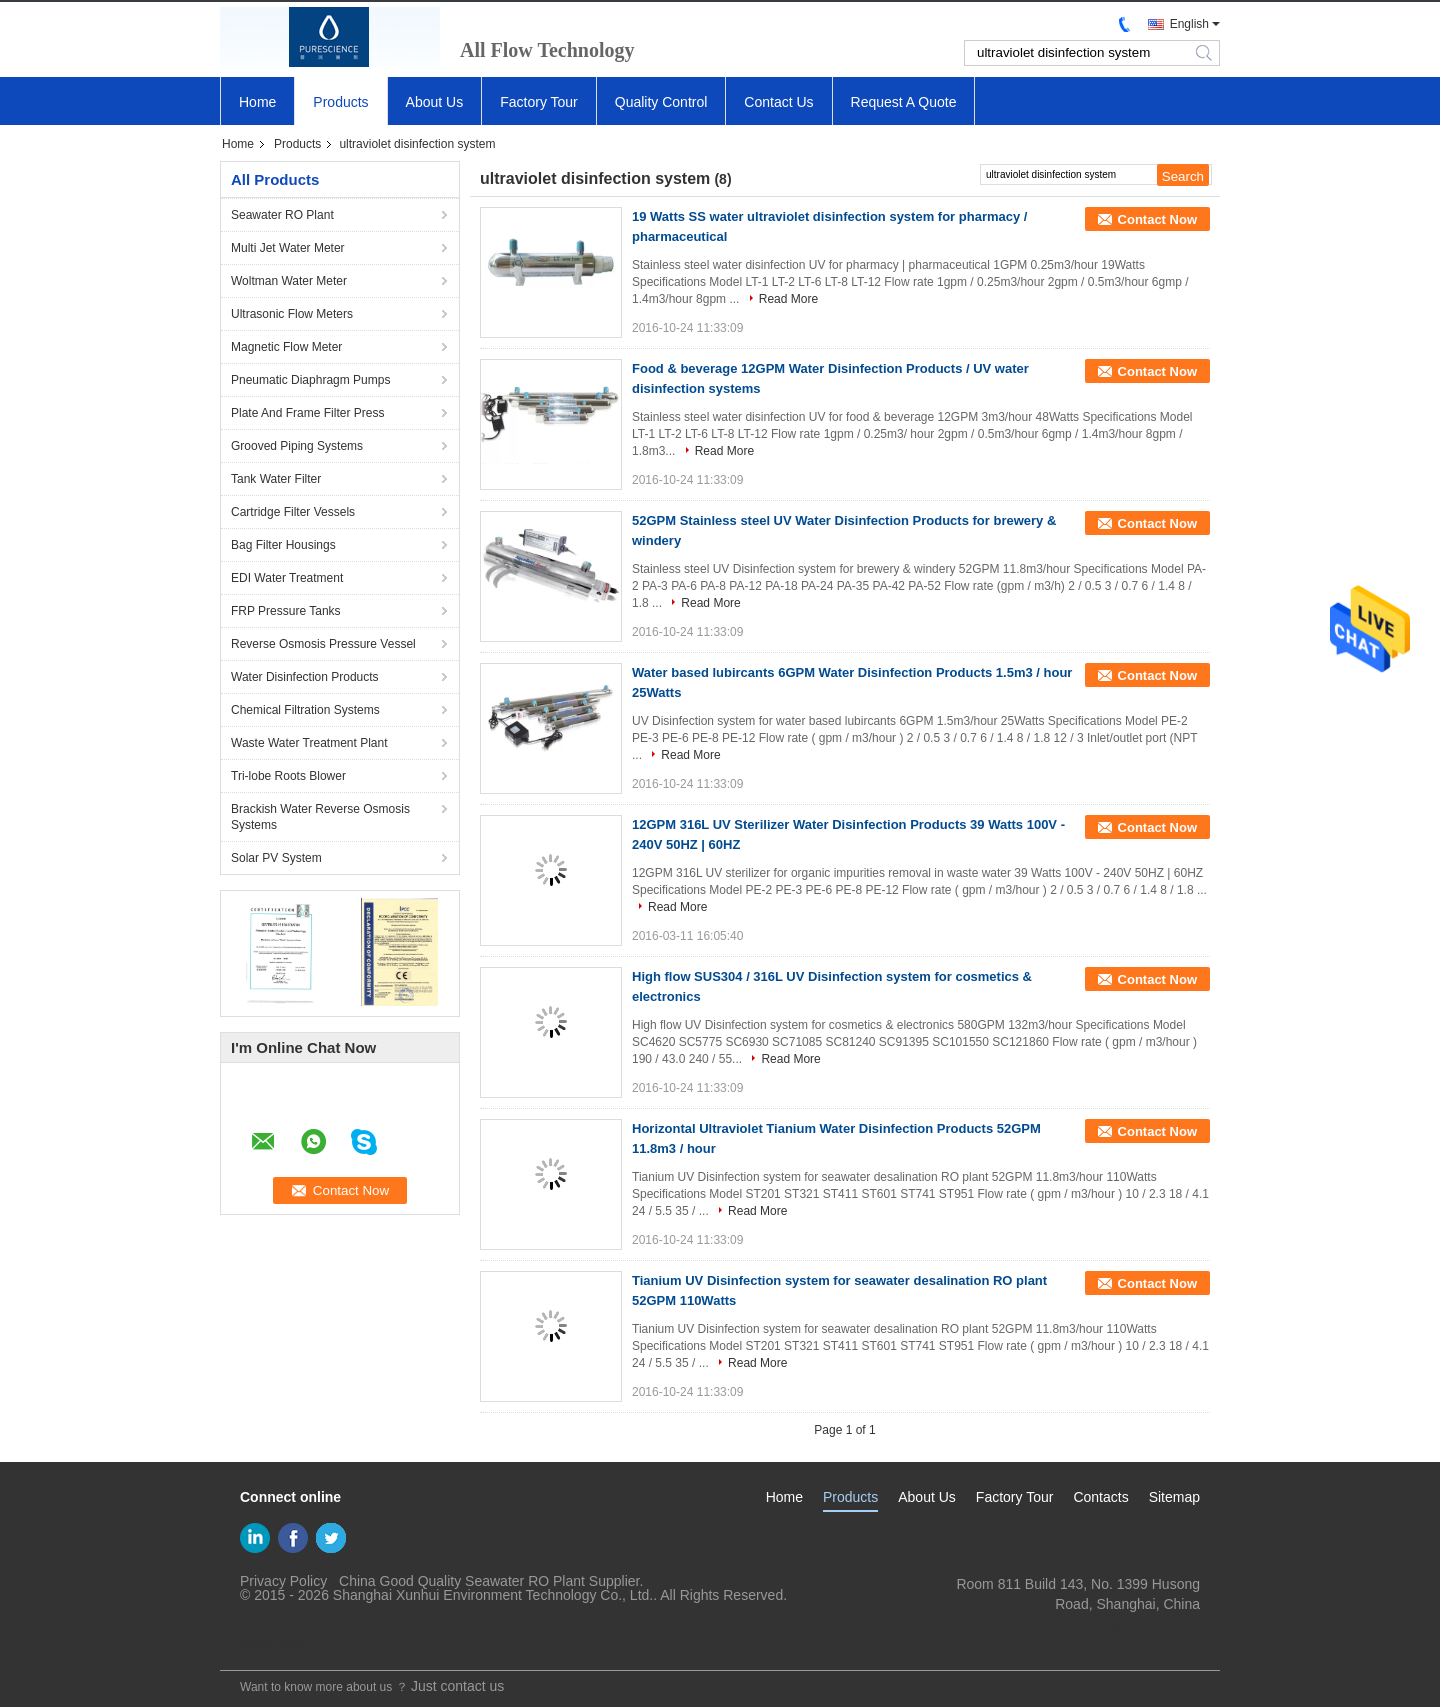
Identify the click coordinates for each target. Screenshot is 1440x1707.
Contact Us (778, 102)
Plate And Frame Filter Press (307, 413)
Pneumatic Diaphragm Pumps (310, 380)
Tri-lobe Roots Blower (288, 776)
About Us (435, 102)
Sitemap (1174, 1497)
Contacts (1100, 1497)
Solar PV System (276, 858)
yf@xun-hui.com (1149, 1624)
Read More (788, 299)
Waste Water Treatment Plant (309, 743)
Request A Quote (904, 102)
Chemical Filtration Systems (305, 710)
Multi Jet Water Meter (288, 248)
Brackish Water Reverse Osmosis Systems (320, 817)
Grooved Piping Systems (297, 446)
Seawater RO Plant (282, 215)
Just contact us (457, 1686)
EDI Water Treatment (287, 578)
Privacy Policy (283, 1581)
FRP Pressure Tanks (286, 611)
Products (340, 102)
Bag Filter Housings (283, 545)
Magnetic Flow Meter (286, 347)
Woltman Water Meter (289, 281)
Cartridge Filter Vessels (293, 512)
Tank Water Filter (276, 479)
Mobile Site (261, 1643)
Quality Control (661, 102)
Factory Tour (539, 102)
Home (257, 102)
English (1189, 24)
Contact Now (1157, 219)
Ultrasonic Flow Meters (292, 314)
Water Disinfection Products (305, 677)
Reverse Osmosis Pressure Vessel (323, 644)
